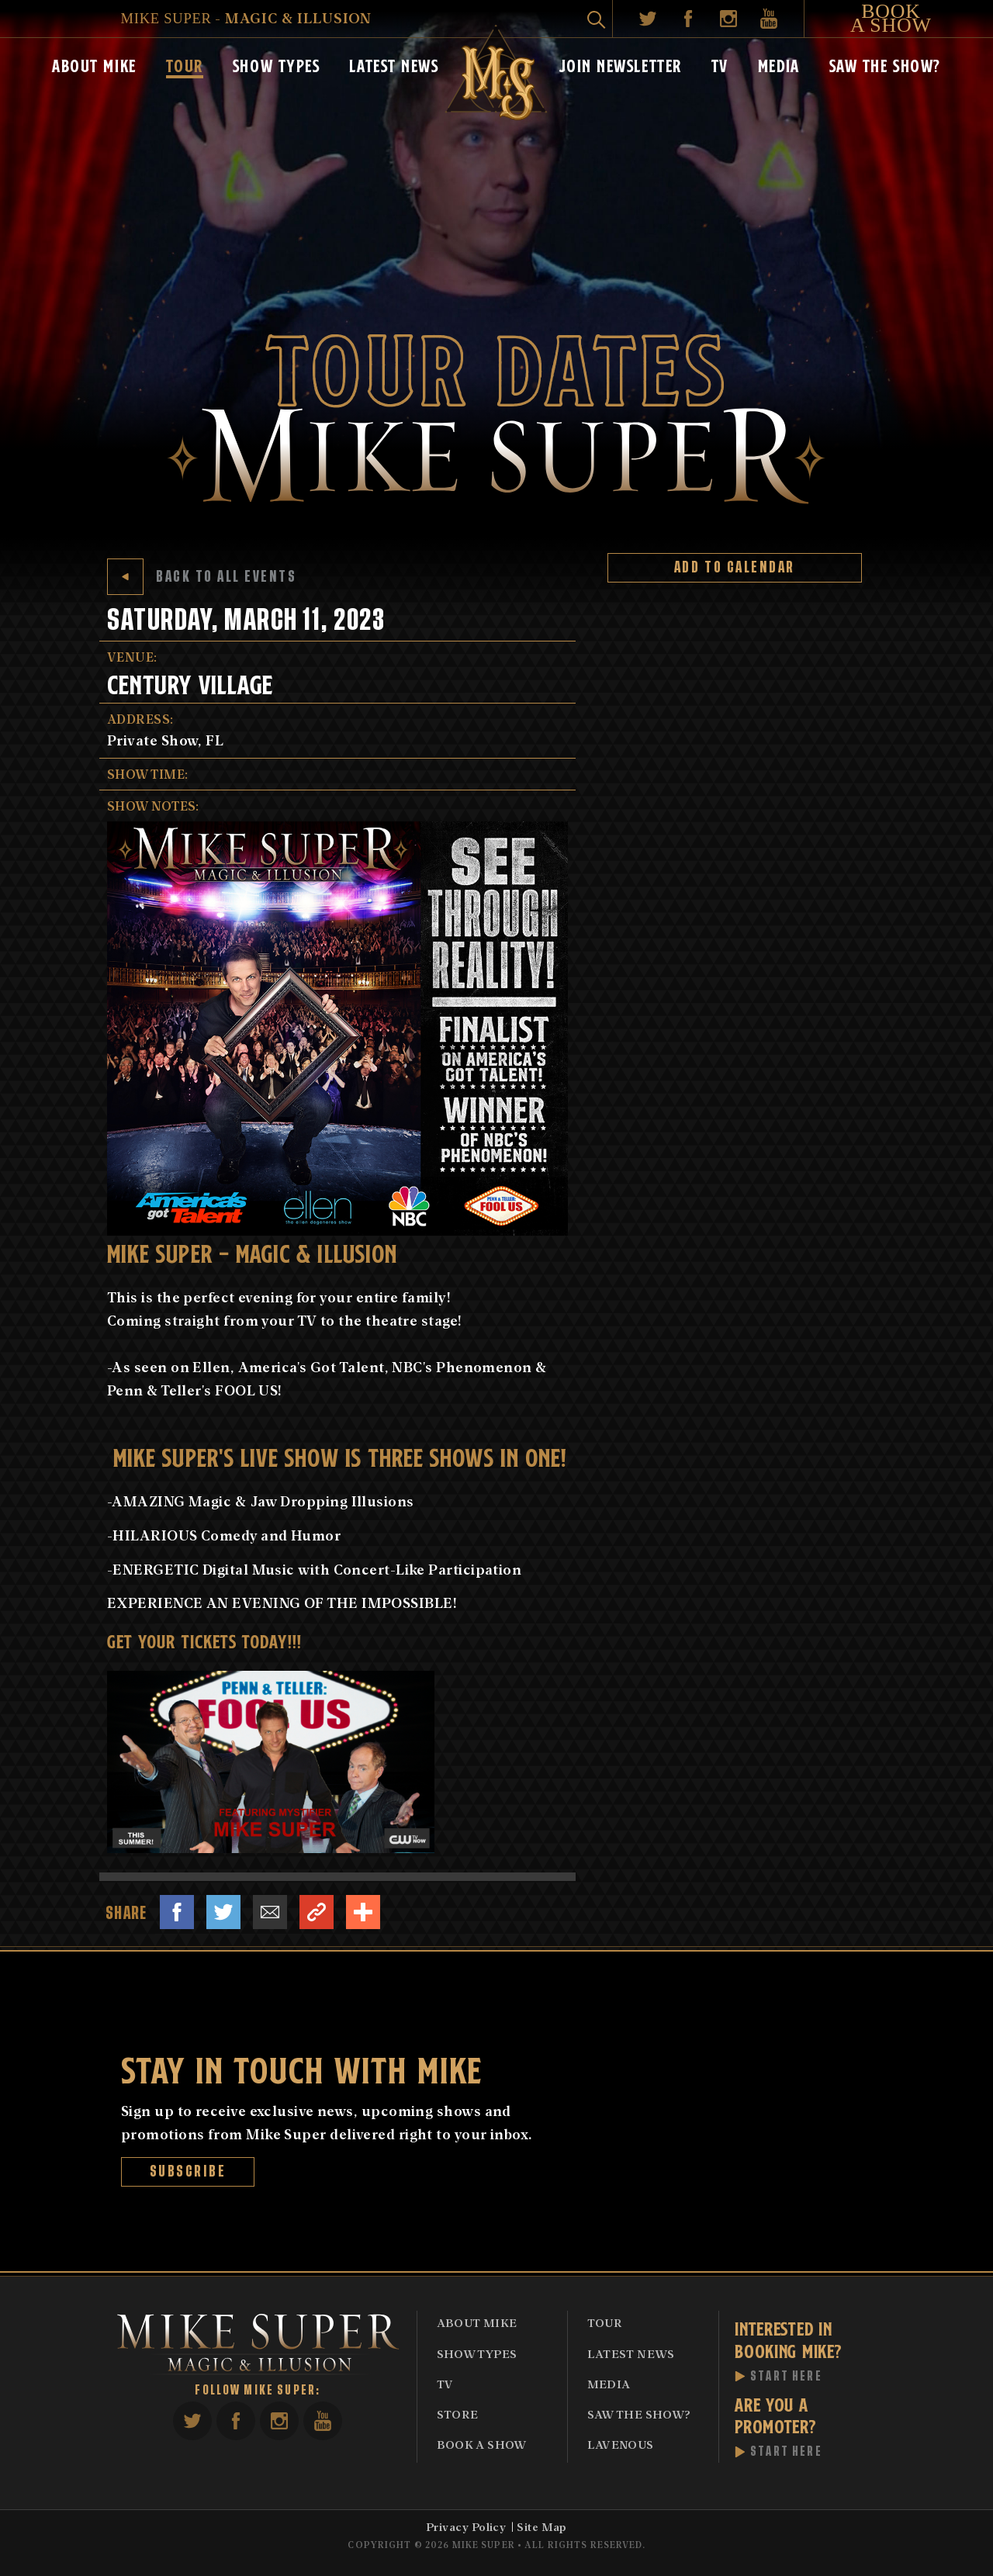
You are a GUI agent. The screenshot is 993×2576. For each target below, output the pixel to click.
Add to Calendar (734, 567)
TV (719, 64)
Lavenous (620, 2444)
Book (891, 19)
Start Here (786, 2376)
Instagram (728, 19)
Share (363, 1912)
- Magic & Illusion (246, 17)
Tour (184, 64)
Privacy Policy (466, 2526)
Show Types (276, 64)
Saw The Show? (885, 64)
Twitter (648, 19)
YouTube (769, 19)
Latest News (393, 64)
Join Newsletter (620, 64)
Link (316, 1912)
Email (270, 1912)
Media (779, 64)
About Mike (94, 64)
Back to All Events (201, 576)
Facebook (688, 19)
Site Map (542, 2526)
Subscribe (188, 2171)
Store (458, 2414)
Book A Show (482, 2444)
